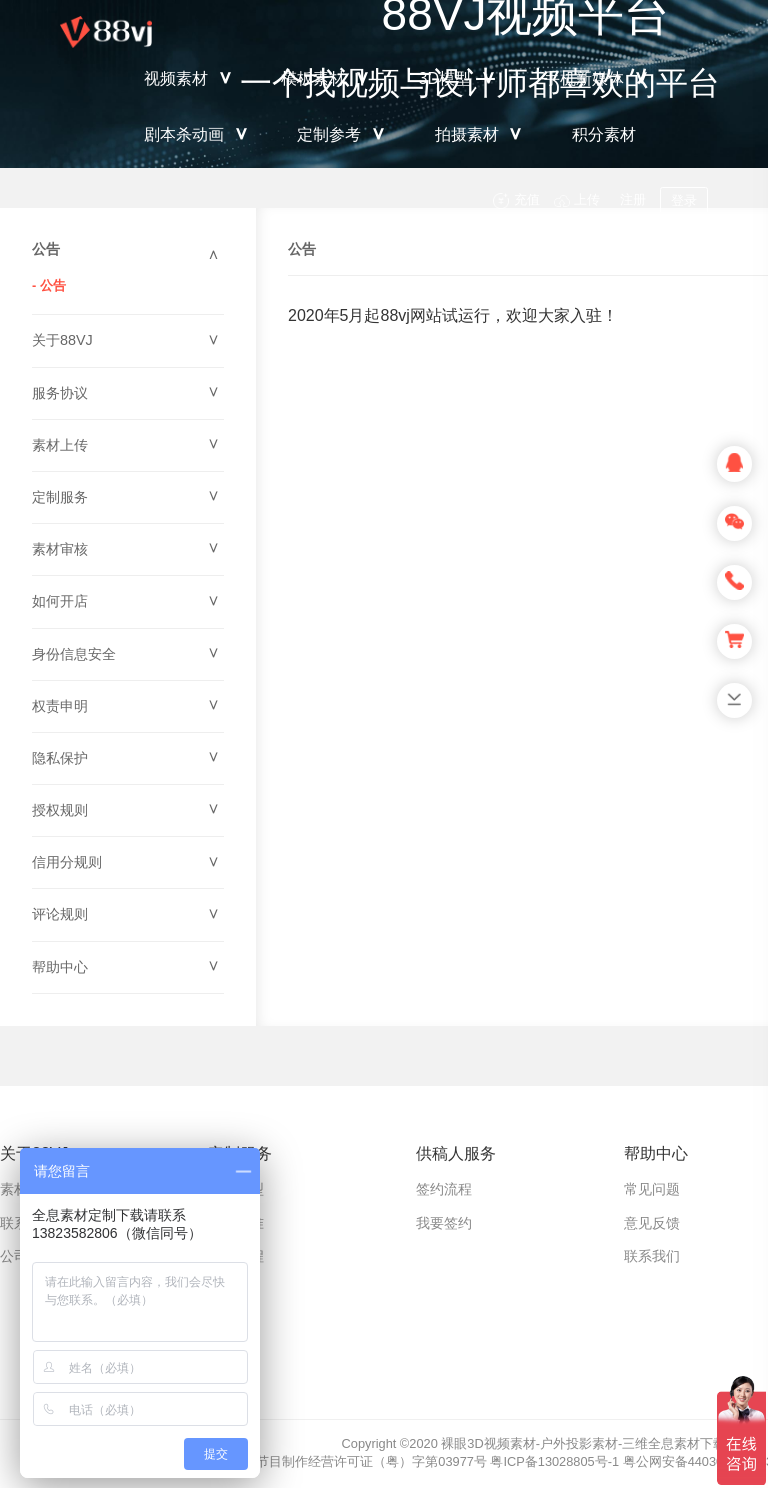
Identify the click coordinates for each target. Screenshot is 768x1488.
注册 (633, 199)
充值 (527, 199)
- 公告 (49, 285)
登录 (684, 200)
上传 (587, 199)
